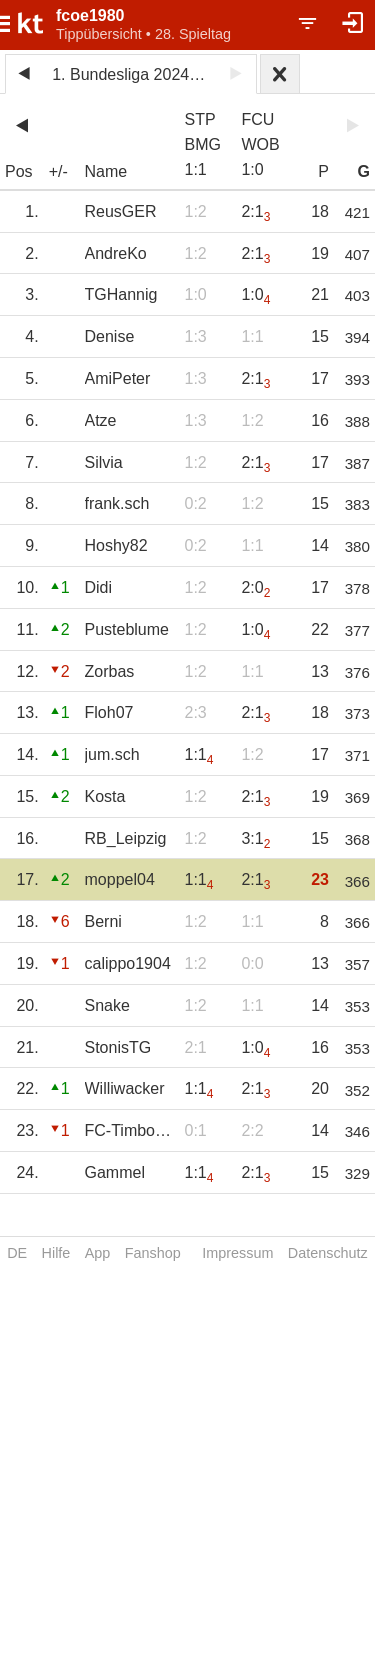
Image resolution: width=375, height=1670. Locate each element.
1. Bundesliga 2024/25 (131, 74)
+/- (58, 171)
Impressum (237, 1253)
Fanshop (153, 1253)
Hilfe (56, 1253)
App (98, 1253)
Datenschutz (328, 1253)
